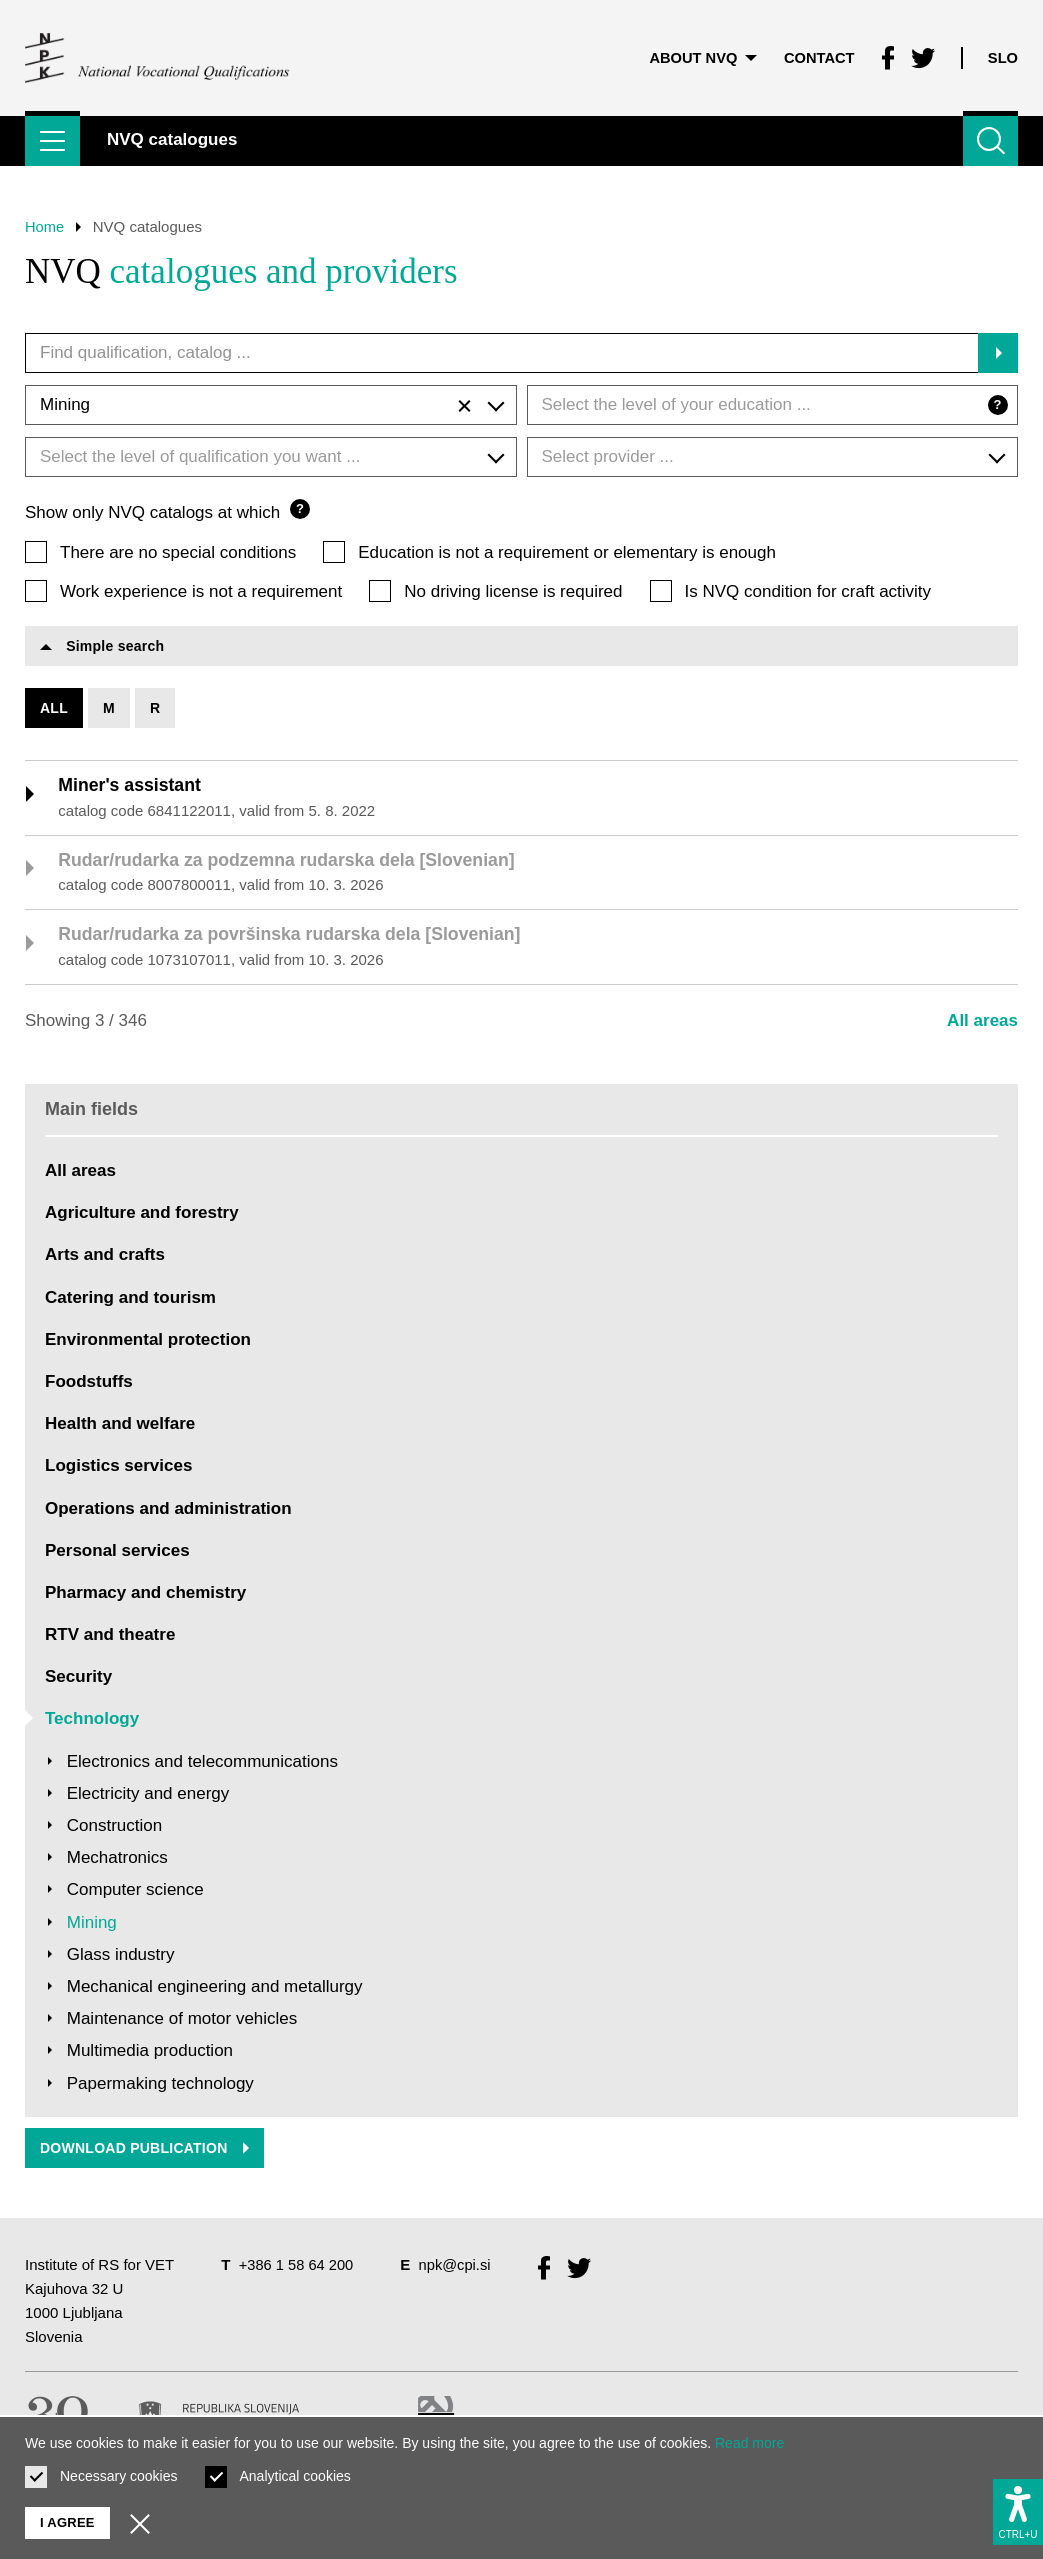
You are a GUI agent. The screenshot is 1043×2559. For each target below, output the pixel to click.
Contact (817, 54)
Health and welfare (120, 1426)
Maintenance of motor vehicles (182, 2021)
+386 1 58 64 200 (297, 2268)
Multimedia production (150, 2053)
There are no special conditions (178, 551)
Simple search (102, 647)
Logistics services (118, 1468)
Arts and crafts (105, 1257)
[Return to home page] (158, 55)
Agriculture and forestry (142, 1215)
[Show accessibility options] (1018, 2510)
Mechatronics (117, 1860)
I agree (67, 2522)
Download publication (145, 2152)
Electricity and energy (148, 1796)
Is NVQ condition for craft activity (808, 590)
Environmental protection (148, 1342)
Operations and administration (168, 1511)
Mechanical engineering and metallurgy (215, 1989)
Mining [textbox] (255, 406)
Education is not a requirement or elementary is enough (567, 551)
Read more (749, 2443)
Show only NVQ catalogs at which (167, 510)
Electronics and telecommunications (202, 1764)
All (54, 709)
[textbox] (773, 405)
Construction (114, 1828)
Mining (92, 1925)
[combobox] (271, 405)
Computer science (135, 1892)
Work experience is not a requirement (201, 590)
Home (45, 226)
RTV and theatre (110, 1637)
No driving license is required (513, 590)
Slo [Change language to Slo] (1002, 54)
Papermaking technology (160, 2086)
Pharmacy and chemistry (145, 1595)
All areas (982, 1023)
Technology (92, 1722)
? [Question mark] (996, 404)
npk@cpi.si (458, 2268)
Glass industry (121, 1957)
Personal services (117, 1553)
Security (78, 1679)
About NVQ (699, 54)
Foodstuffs (89, 1384)
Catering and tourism (130, 1300)
